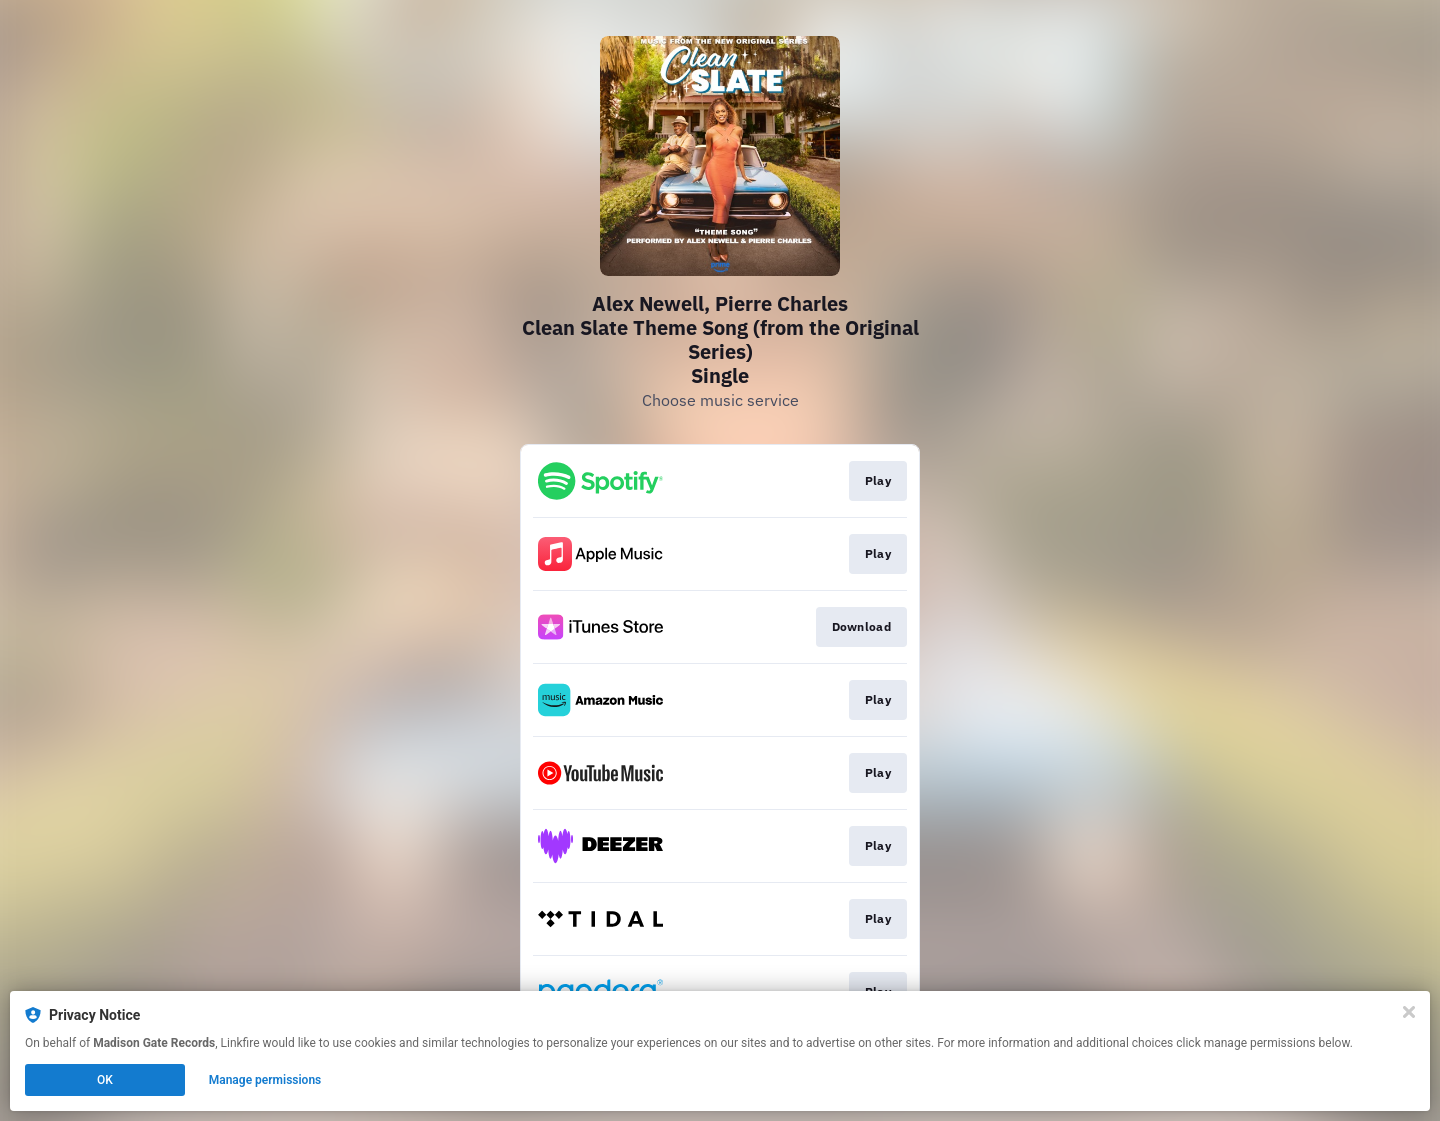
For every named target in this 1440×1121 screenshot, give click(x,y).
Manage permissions (265, 1080)
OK (105, 1080)
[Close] (1409, 1012)
